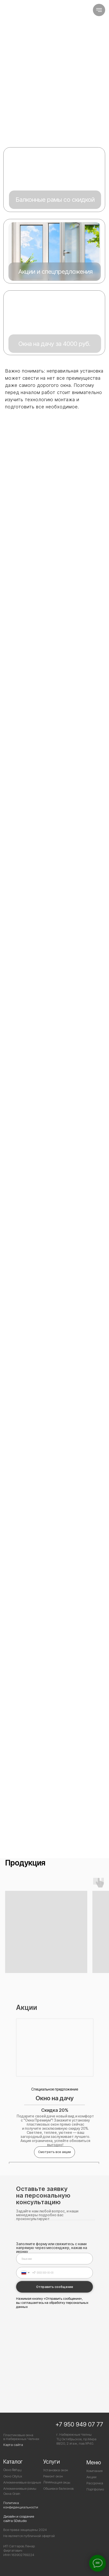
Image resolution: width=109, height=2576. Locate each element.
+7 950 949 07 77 (79, 2424)
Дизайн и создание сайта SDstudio (18, 2518)
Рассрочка (94, 2483)
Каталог (13, 2461)
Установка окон (55, 2470)
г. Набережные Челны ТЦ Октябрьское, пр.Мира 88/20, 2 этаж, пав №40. (76, 2438)
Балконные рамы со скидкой (55, 199)
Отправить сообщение (54, 2287)
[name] (54, 2258)
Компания (94, 2471)
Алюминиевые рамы (19, 2488)
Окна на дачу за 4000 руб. (54, 343)
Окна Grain (11, 2494)
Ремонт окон (53, 2476)
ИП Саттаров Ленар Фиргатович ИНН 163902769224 (19, 2550)
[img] (54, 251)
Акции (91, 2477)
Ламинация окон (56, 2482)
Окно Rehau (12, 2470)
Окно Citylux (12, 2476)
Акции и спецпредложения (55, 271)
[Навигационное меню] (99, 10)
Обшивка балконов (58, 2488)
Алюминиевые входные (22, 2482)
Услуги (51, 2461)
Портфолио (95, 2489)
